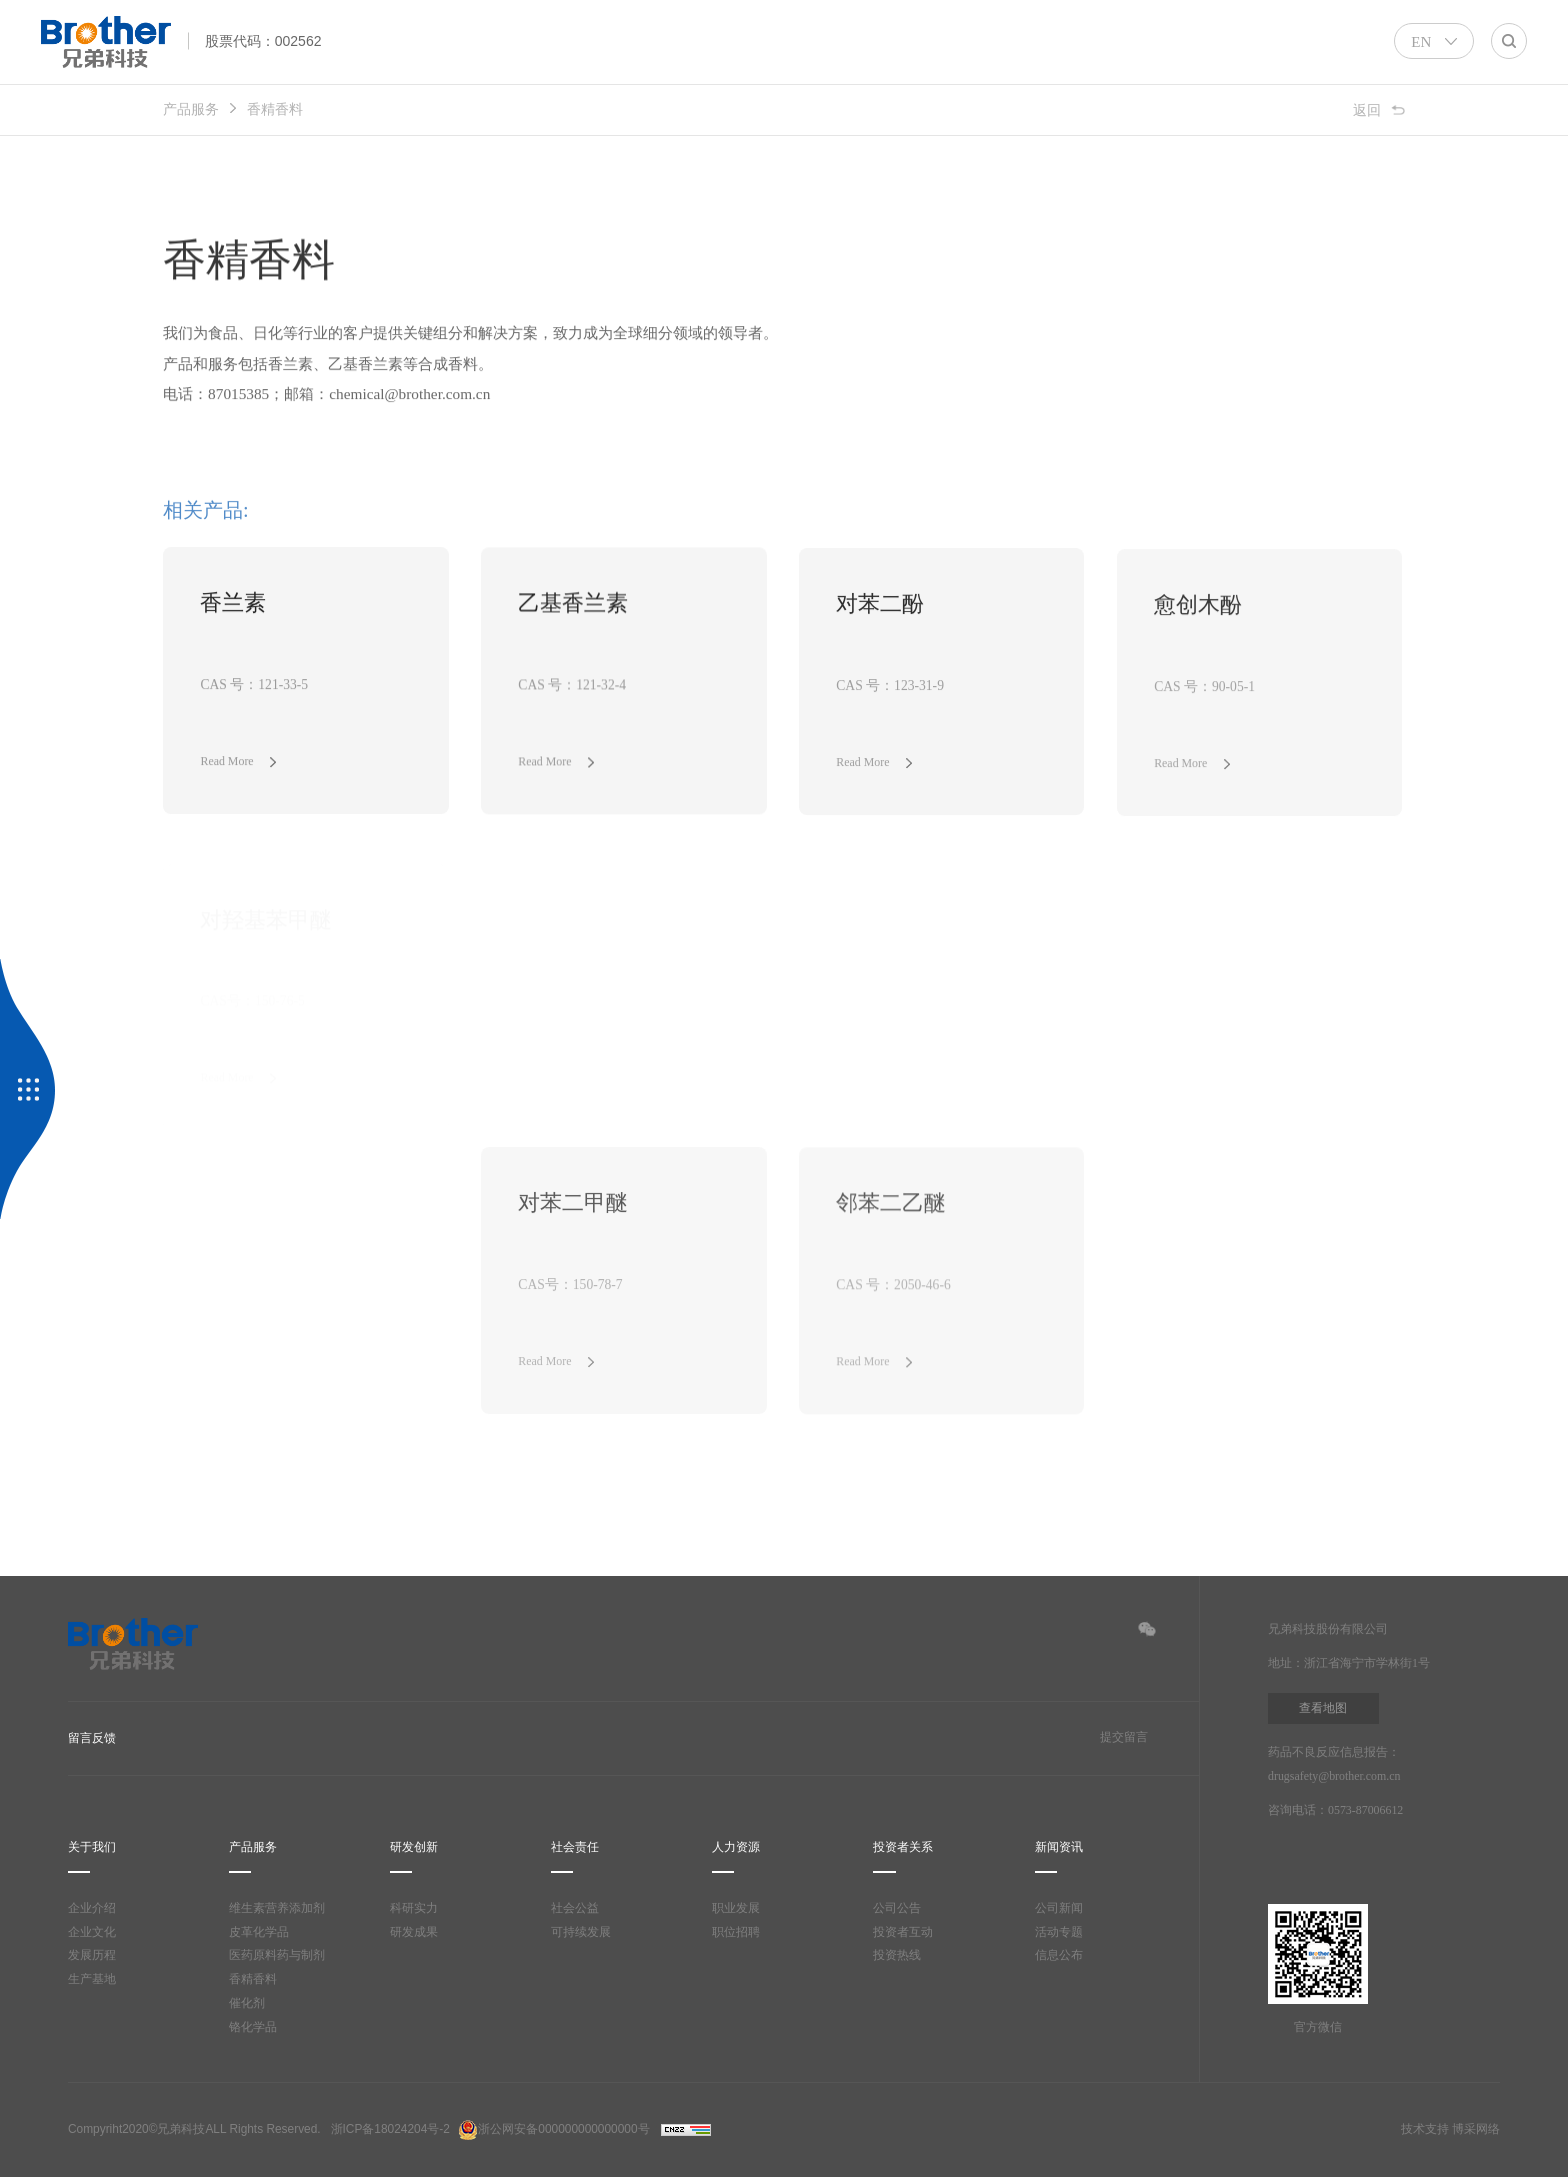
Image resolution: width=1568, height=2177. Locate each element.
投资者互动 (903, 1932)
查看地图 (1323, 1708)
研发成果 (414, 1932)
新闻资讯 (1059, 1847)
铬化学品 (253, 2027)
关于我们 (92, 1847)
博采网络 (1476, 2130)
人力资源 (736, 1847)
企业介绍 (92, 1908)
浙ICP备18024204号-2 (390, 2130)
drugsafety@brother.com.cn (1343, 1776)
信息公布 (1059, 1956)
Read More (230, 763)
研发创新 (414, 1847)
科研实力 (414, 1908)
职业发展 (736, 1908)
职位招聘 (736, 1932)
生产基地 (92, 1980)
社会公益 (575, 1908)
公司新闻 (1059, 1908)
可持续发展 (581, 1932)
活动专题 (1059, 1932)
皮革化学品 (259, 1932)
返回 (1367, 109)
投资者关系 (903, 1847)
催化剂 (247, 2004)
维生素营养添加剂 (277, 1908)
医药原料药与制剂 (277, 1956)
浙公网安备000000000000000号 (553, 2130)
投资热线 (897, 1956)
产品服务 (191, 109)
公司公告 (897, 1908)
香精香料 (275, 109)
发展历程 (92, 1956)
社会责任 (575, 1847)
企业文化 (92, 1932)
